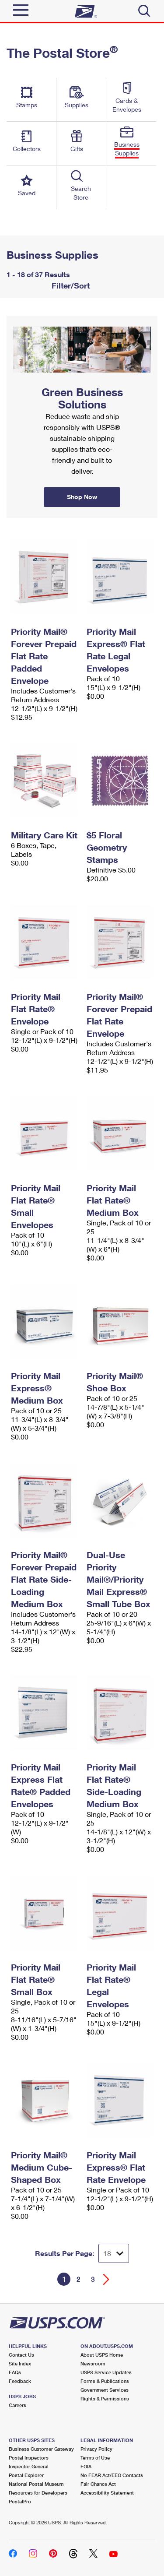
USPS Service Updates (106, 2372)
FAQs (15, 2372)
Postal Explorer (26, 2475)
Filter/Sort (69, 285)
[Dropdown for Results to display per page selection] (113, 2253)
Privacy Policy (96, 2449)
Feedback (20, 2381)
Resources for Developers (38, 2492)
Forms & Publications (104, 2381)
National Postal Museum (36, 2484)
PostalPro (20, 2501)
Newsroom (92, 2363)
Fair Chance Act (98, 2484)
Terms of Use (95, 2457)
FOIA (85, 2466)
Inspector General (29, 2466)
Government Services (104, 2390)
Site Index (20, 2363)
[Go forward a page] (106, 2279)
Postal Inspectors (29, 2457)
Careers (17, 2405)
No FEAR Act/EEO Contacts (111, 2475)
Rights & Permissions (104, 2398)
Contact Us (21, 2355)
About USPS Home (101, 2355)
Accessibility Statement (107, 2492)
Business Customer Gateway (41, 2449)
